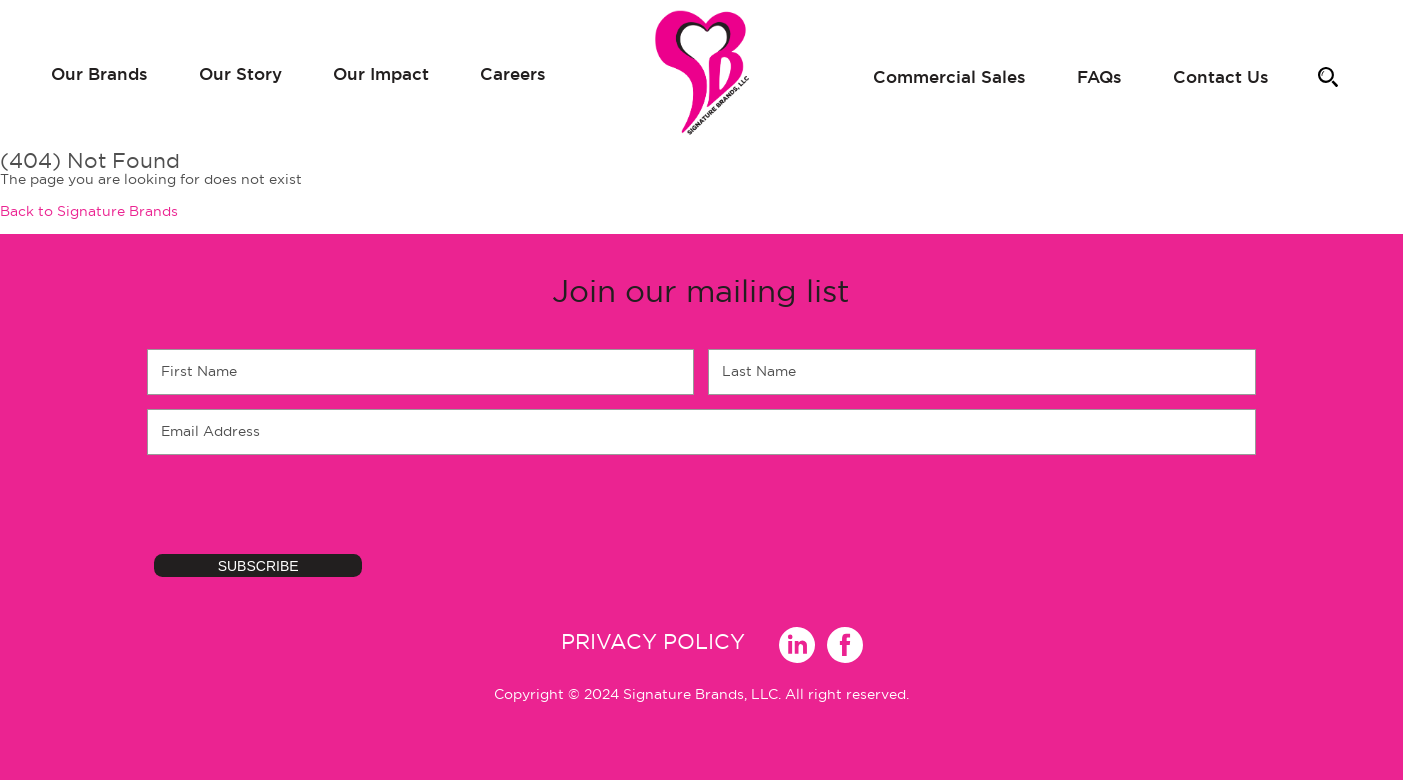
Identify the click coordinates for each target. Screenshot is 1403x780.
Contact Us (1221, 76)
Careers (513, 73)
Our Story (240, 73)
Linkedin (786, 642)
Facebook (834, 642)
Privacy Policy (653, 641)
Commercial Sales (949, 76)
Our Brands (99, 73)
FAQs (1099, 76)
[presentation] (299, 508)
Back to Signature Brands (89, 211)
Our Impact (381, 73)
